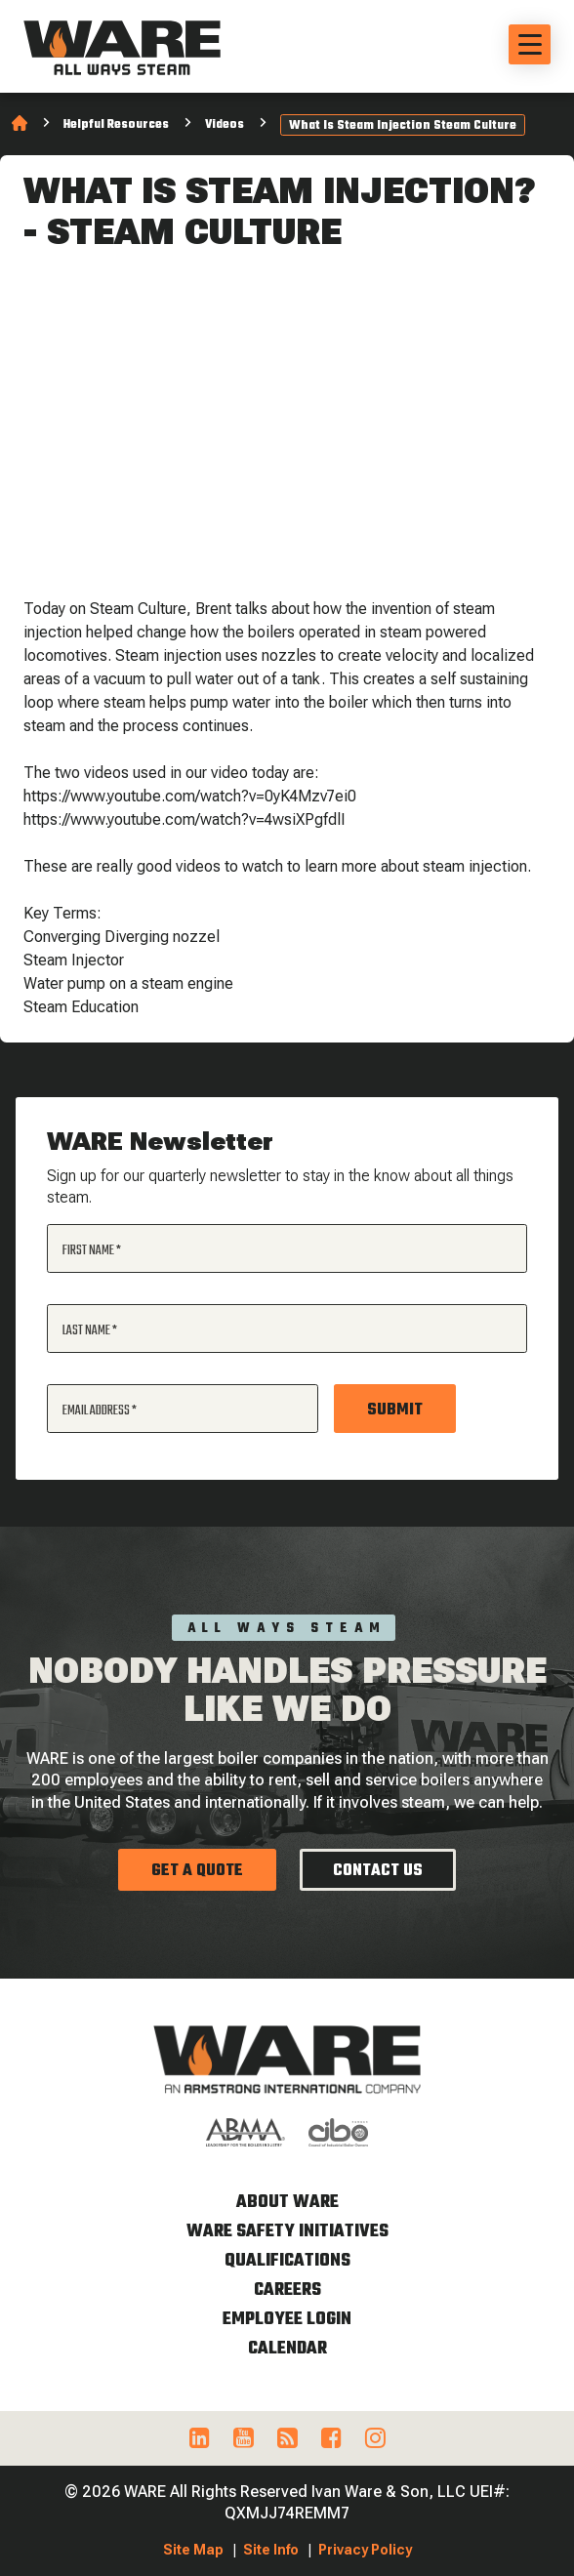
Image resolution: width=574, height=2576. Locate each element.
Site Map (193, 2549)
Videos (224, 125)
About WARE (287, 2202)
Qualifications (287, 2261)
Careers (287, 2290)
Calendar (287, 2349)
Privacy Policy (365, 2549)
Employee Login (287, 2320)
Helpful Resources (116, 125)
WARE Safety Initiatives (287, 2232)
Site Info (271, 2549)
